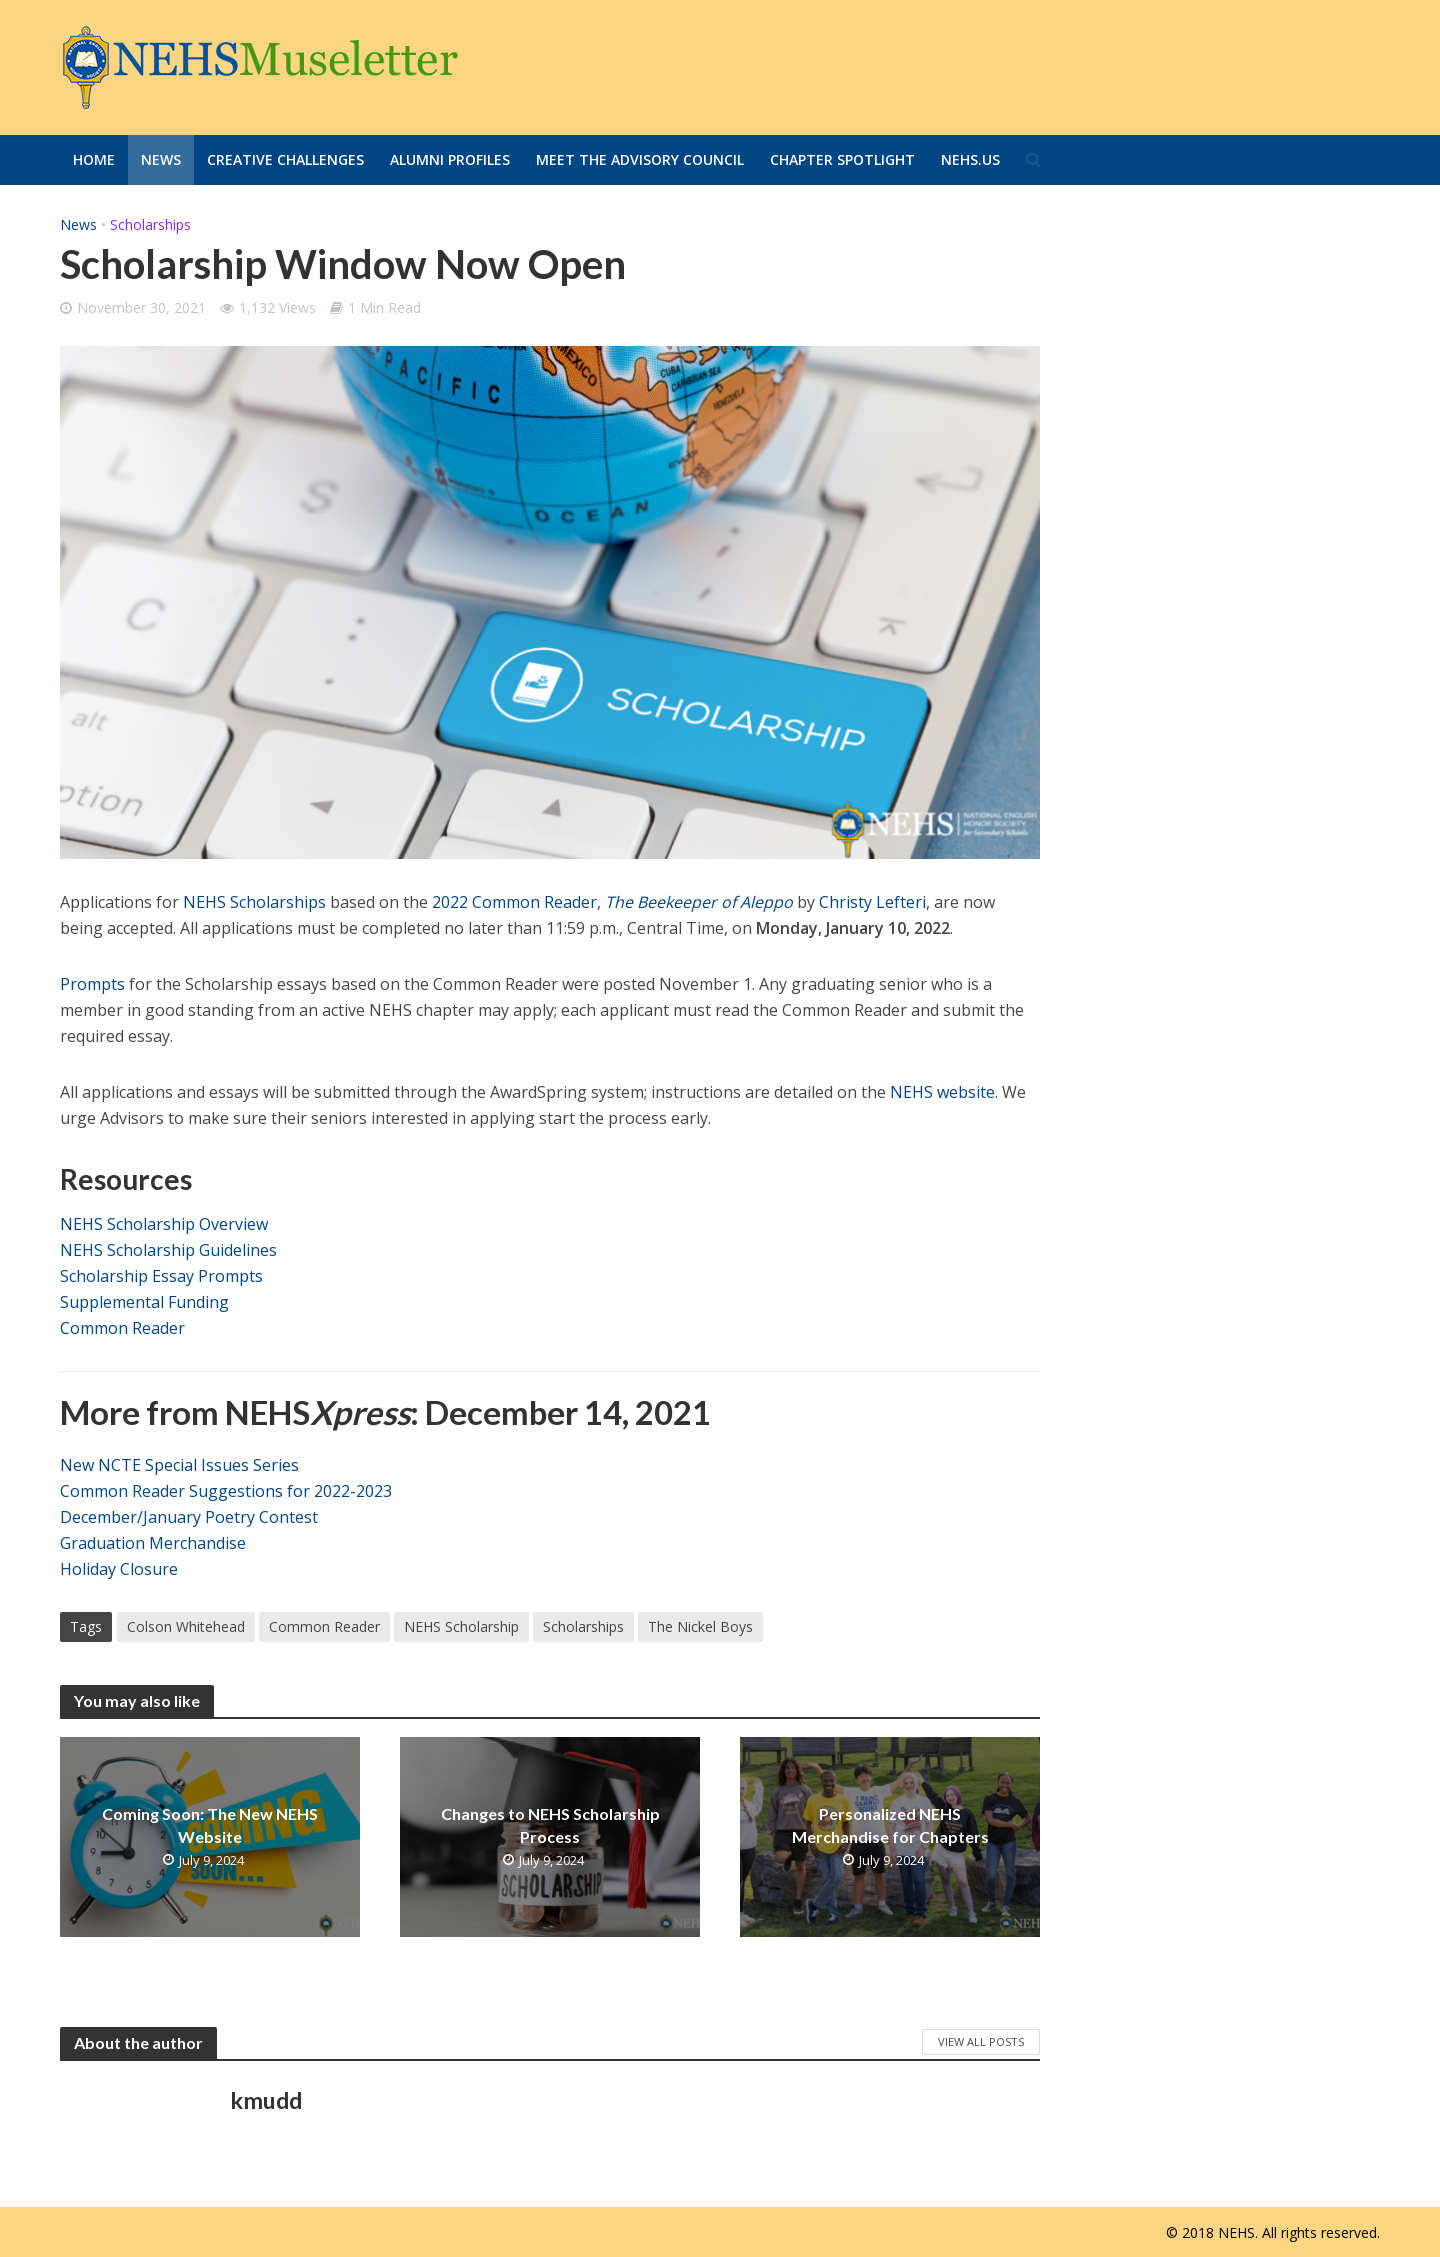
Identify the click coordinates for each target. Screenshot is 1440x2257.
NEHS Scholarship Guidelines (168, 1250)
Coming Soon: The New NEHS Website (210, 1825)
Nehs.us (970, 159)
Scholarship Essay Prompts (161, 1276)
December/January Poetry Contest (189, 1517)
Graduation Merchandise (153, 1543)
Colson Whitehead (186, 1626)
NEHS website (942, 1092)
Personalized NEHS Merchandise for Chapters (890, 1825)
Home (94, 159)
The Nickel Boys (700, 1626)
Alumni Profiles (450, 159)
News (161, 159)
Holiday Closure (119, 1569)
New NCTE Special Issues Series (179, 1465)
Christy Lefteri (872, 902)
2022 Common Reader (514, 902)
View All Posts (981, 2041)
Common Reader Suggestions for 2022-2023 (226, 1491)
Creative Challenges (285, 159)
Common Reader (122, 1328)
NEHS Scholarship (461, 1626)
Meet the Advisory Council (640, 159)
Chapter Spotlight (842, 159)
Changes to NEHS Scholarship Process (550, 1825)
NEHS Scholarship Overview (164, 1224)
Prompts (92, 984)
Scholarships (150, 224)
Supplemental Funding (144, 1302)
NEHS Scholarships (254, 902)
